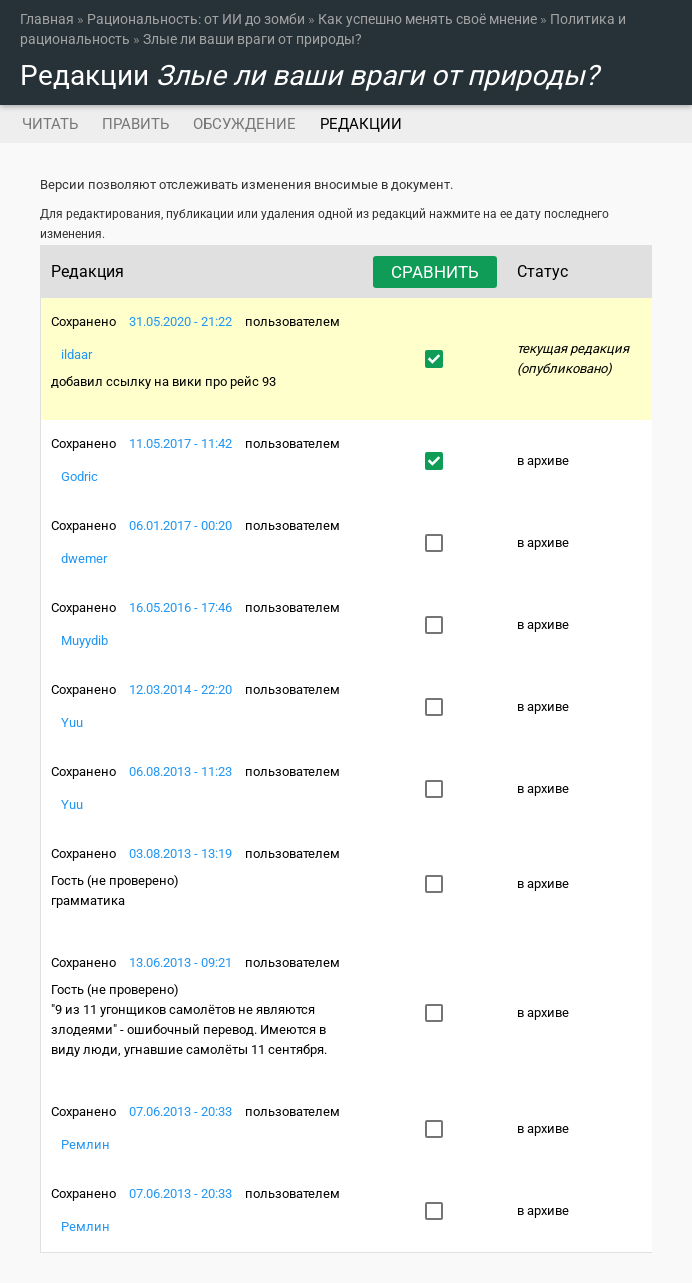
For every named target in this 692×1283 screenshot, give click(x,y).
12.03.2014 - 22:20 (180, 689)
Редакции (367, 124)
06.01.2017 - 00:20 (180, 525)
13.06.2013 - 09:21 (180, 962)
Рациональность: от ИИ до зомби (196, 19)
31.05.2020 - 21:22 (180, 321)
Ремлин (85, 1144)
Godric (79, 476)
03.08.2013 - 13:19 (180, 853)
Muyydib (84, 640)
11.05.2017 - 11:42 (180, 443)
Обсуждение (244, 124)
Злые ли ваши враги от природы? (252, 39)
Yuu (72, 722)
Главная (47, 19)
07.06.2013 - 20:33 (180, 1111)
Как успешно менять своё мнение (427, 19)
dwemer (84, 558)
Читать (50, 124)
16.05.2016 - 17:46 (180, 607)
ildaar (76, 354)
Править (135, 124)
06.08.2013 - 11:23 (180, 771)
